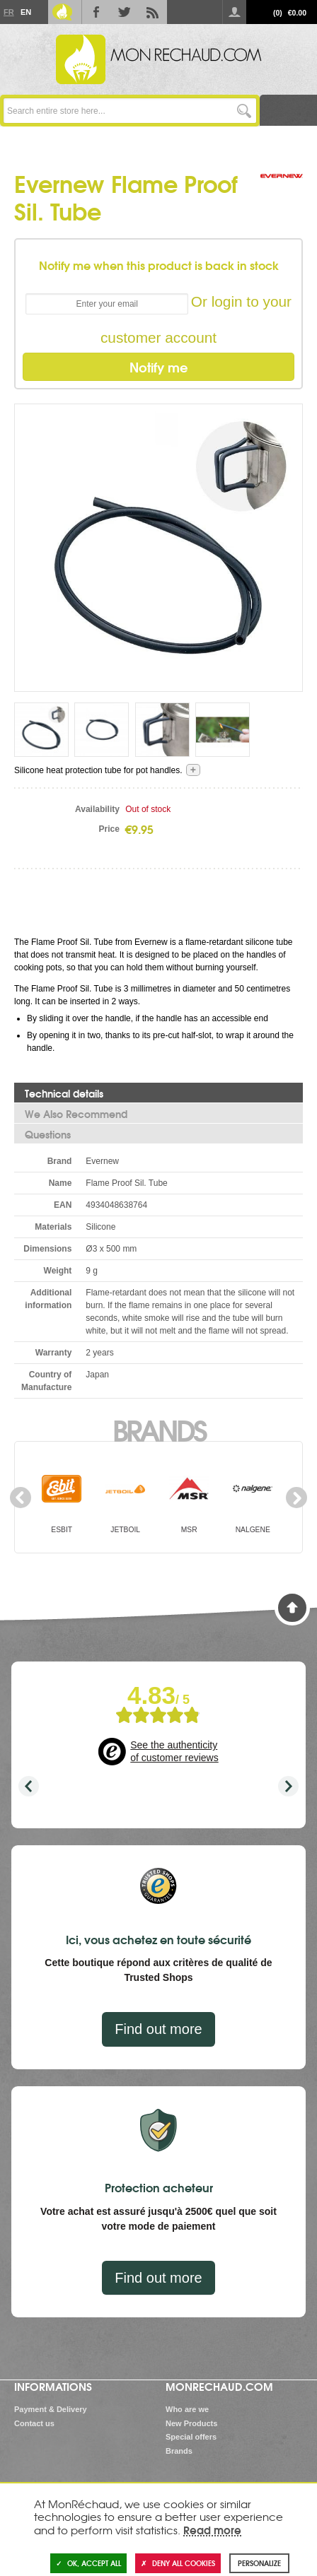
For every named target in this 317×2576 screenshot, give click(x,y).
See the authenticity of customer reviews (174, 1751)
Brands (159, 1429)
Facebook (96, 12)
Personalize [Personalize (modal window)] (259, 2563)
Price (109, 829)
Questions (48, 1134)
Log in (234, 12)
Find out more (158, 2029)
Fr (8, 12)
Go (244, 110)
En (25, 12)
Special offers (191, 2437)
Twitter (124, 12)
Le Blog (62, 12)
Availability (97, 809)
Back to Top (292, 1607)
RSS (153, 12)
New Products (191, 2423)
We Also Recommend (76, 1114)
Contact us (34, 2423)
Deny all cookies (178, 2563)
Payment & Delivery (50, 2409)
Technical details (64, 1093)
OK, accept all (88, 2563)
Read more (212, 2529)
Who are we (187, 2409)
